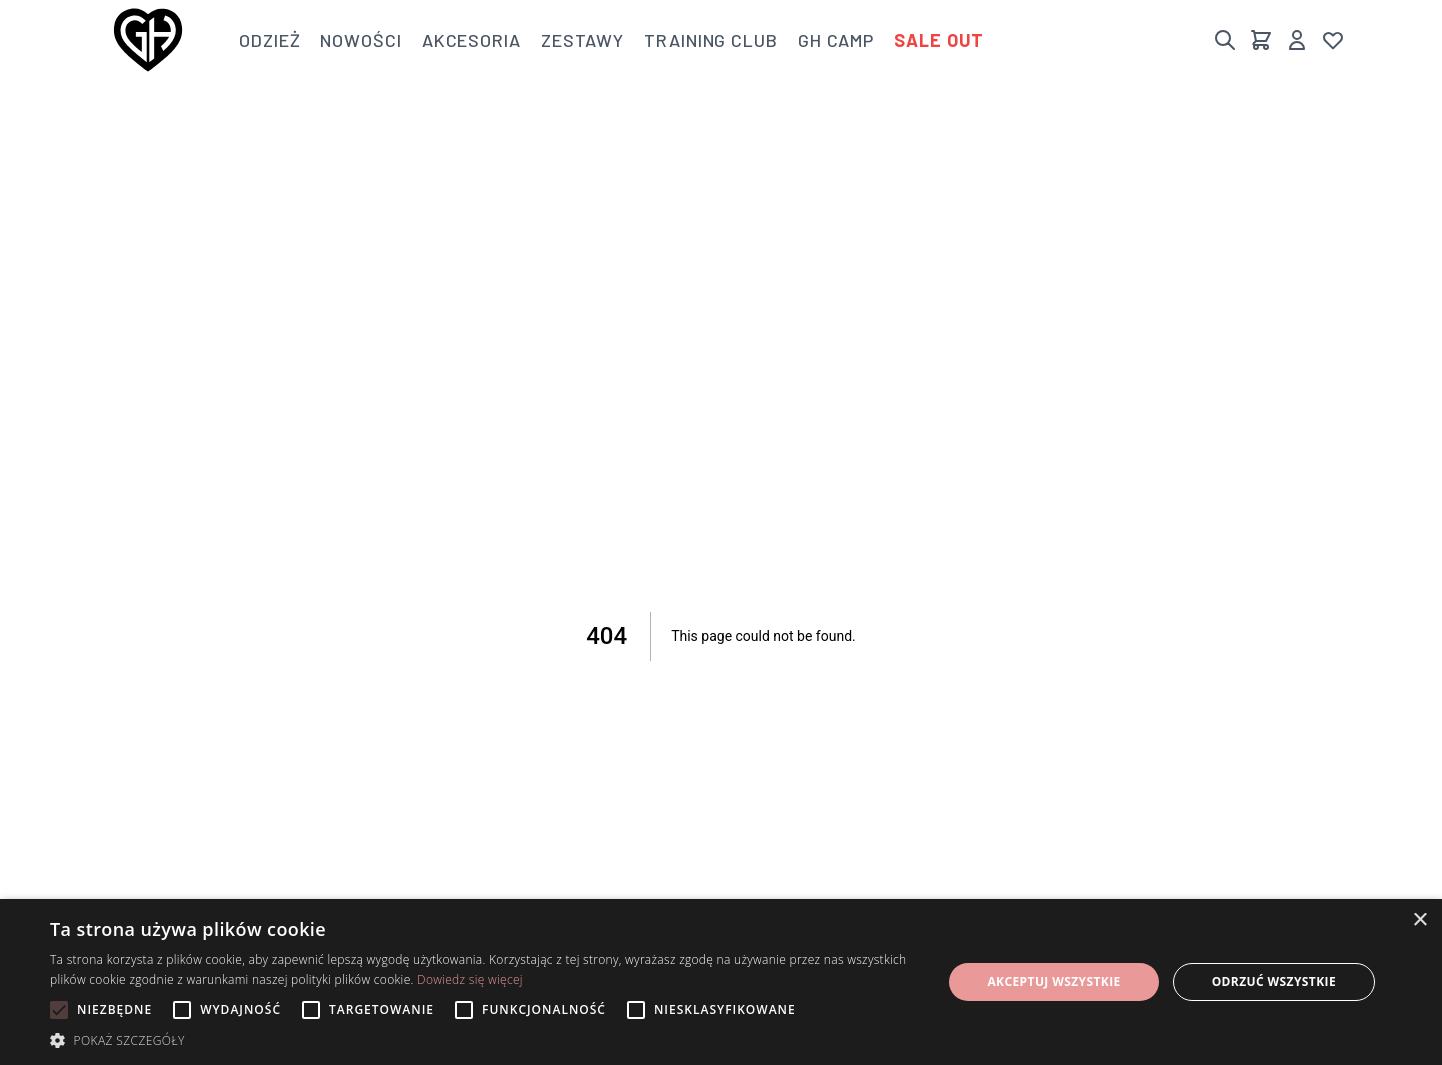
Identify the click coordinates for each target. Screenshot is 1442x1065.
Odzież (269, 40)
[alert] (721, 982)
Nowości (360, 40)
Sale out (939, 40)
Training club (711, 40)
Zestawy (582, 40)
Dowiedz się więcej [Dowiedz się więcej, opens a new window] (470, 979)
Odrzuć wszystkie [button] (1274, 981)
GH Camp (836, 40)
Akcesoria (471, 40)
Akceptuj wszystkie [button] (1053, 981)
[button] (483, 1040)
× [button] (1419, 920)
